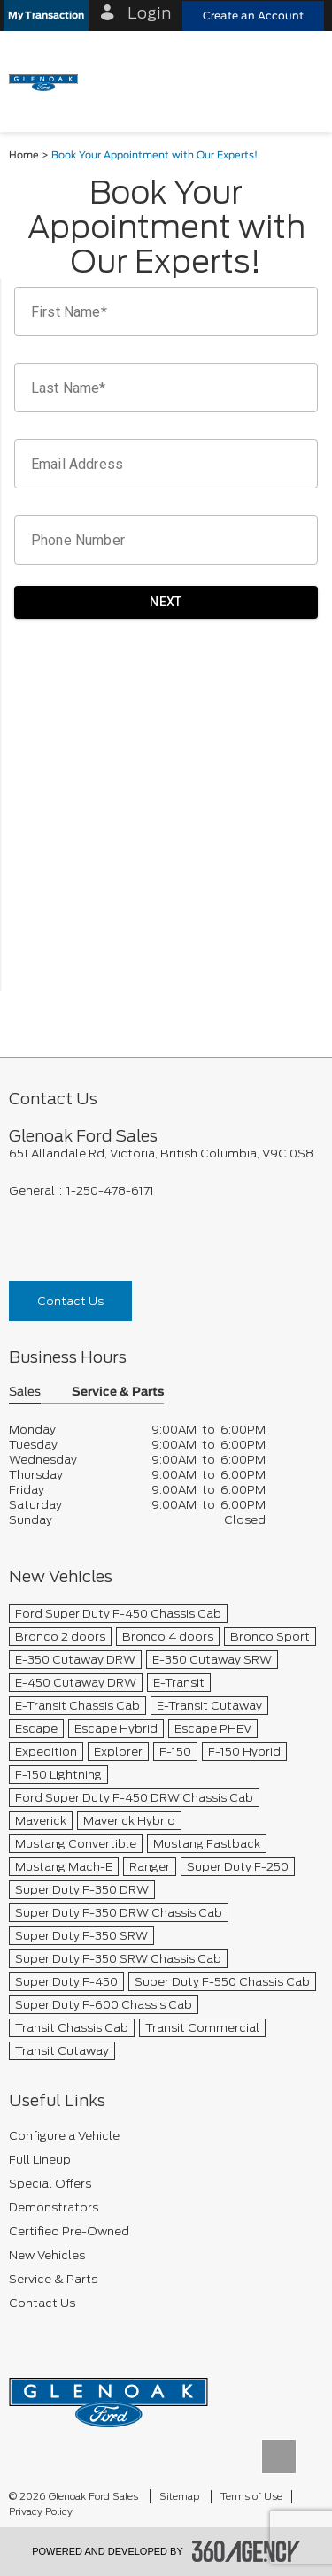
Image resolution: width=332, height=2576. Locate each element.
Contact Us (70, 1301)
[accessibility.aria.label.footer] (246, 2551)
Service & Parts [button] (118, 1392)
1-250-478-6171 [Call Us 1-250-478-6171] (110, 1190)
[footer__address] (166, 1153)
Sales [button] (25, 1392)
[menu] (301, 81)
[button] (46, 15)
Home (24, 155)
